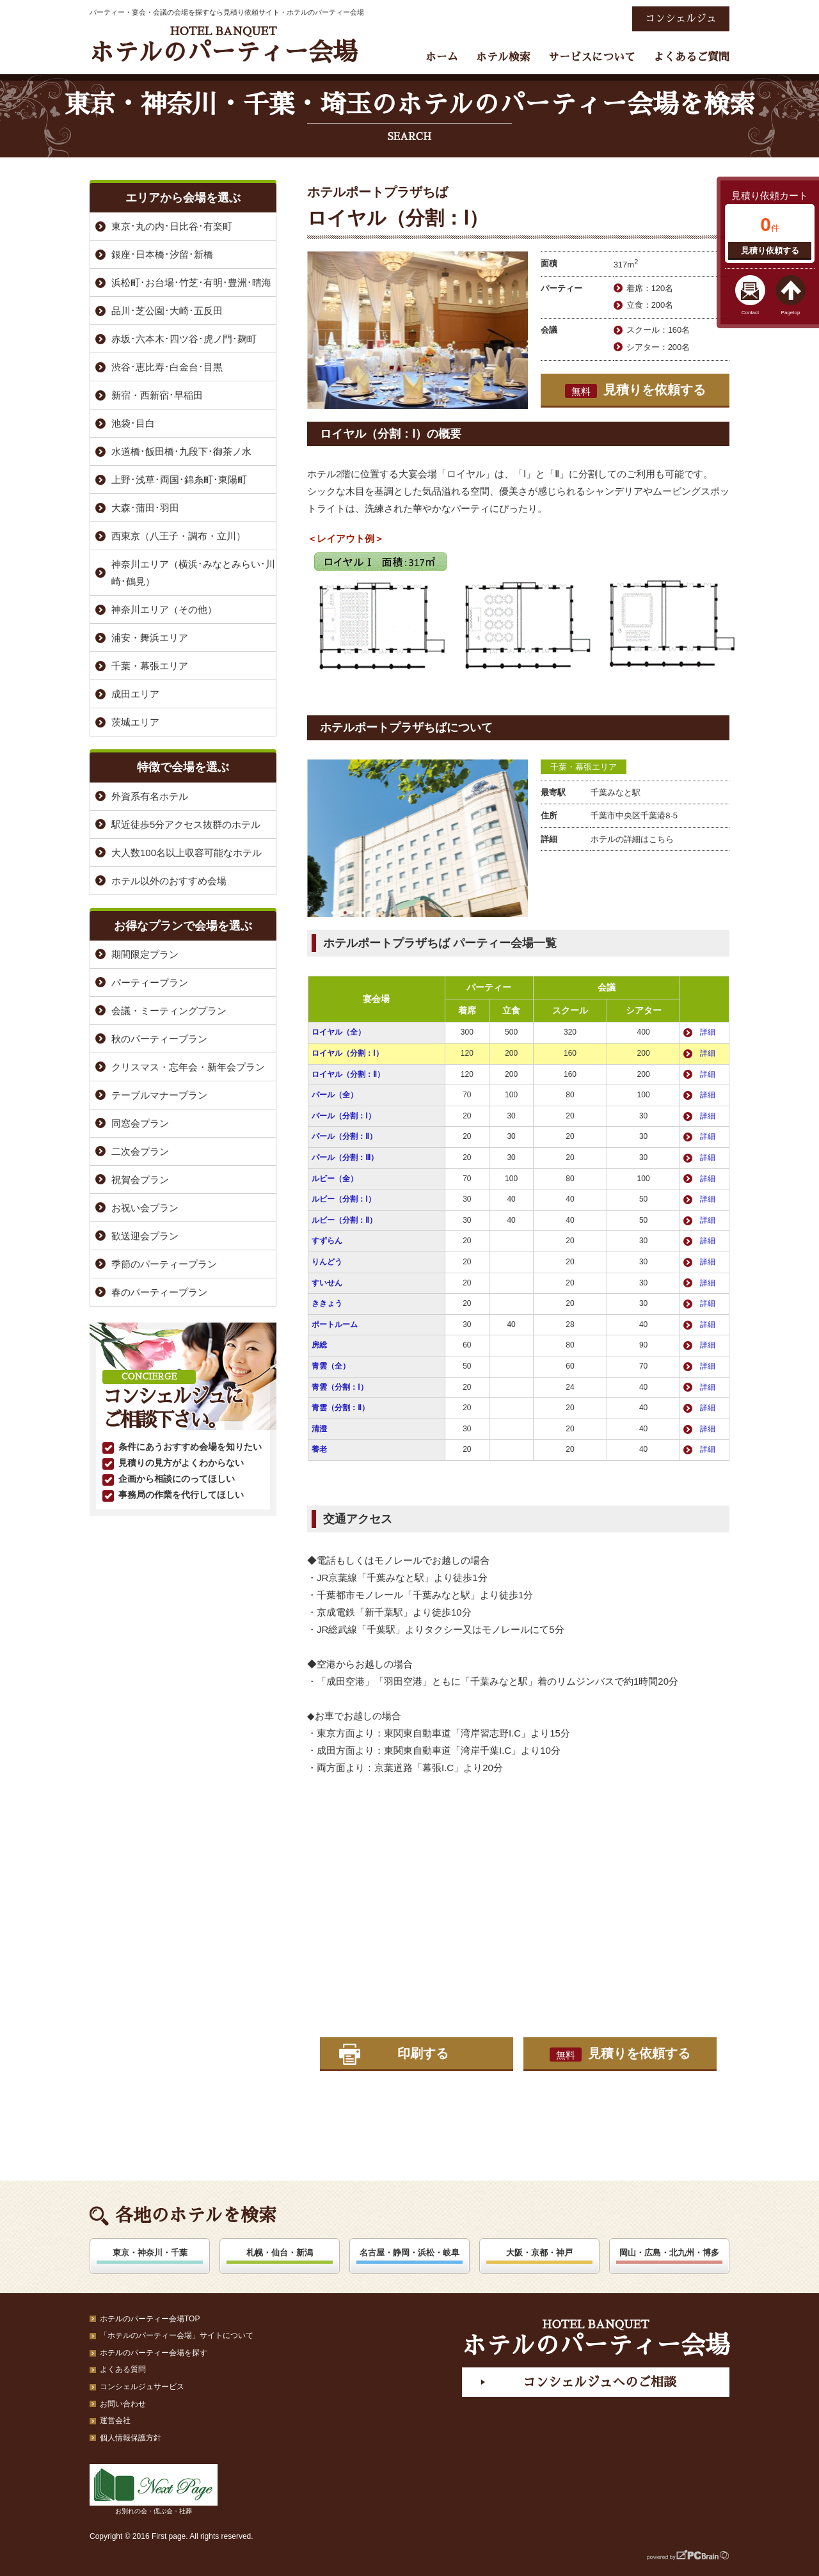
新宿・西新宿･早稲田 (157, 395)
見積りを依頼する (635, 390)
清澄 (319, 1428)
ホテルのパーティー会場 (223, 45)
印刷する (423, 2053)
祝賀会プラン (140, 1179)
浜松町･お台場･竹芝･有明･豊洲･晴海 (191, 282)
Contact (750, 312)
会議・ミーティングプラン (169, 1010)
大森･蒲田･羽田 (145, 507)
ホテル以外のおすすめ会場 (169, 880)
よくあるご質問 (691, 57)
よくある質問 (123, 2369)
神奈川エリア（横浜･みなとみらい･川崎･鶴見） (193, 573)
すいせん (327, 1282)
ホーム (441, 57)
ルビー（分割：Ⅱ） (344, 1220)
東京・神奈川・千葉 (150, 2252)
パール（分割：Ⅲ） (345, 1157)
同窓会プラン (140, 1123)
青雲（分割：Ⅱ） (340, 1407)
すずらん (327, 1240)
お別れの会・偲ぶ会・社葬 (154, 2489)
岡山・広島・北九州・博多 (669, 2252)
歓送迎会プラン (145, 1235)
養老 (319, 1449)
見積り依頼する (770, 250)
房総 (319, 1344)
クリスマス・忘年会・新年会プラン (188, 1066)
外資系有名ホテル (149, 796)
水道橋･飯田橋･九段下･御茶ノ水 (181, 451)
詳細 (707, 1032)
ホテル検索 (503, 57)
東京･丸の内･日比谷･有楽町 (171, 226)
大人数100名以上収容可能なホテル (186, 852)
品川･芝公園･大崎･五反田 (167, 310)
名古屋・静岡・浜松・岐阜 (409, 2252)
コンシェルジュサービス (142, 2386)
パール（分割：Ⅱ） (344, 1136)
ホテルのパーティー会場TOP (150, 2318)
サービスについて (591, 57)
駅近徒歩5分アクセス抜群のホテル (185, 824)
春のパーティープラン (159, 1292)
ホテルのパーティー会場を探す (153, 2352)
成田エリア (135, 693)
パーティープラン (149, 982)
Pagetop (790, 312)
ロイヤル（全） (338, 1032)
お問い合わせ (123, 2403)
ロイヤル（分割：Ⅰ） (347, 1053)
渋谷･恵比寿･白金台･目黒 (167, 367)
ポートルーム (335, 1324)
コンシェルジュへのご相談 (599, 2382)
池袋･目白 (133, 423)
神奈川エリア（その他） (164, 609)
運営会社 (115, 2420)
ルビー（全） (335, 1178)
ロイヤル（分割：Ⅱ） (348, 1074)
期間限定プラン (145, 954)
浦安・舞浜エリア (149, 637)
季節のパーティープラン (164, 1264)
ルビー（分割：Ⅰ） (344, 1199)
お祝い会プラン (145, 1207)
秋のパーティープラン (159, 1038)
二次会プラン (140, 1151)
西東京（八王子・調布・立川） (178, 535)
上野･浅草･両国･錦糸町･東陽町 (179, 479)
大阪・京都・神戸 (539, 2252)
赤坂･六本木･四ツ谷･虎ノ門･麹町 (184, 338)
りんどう (327, 1261)
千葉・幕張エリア (583, 767)
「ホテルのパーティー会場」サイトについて (176, 2335)
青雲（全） (331, 1366)
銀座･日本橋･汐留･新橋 (162, 254)
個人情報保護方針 (130, 2437)
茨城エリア (135, 722)
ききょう (327, 1303)
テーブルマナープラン (159, 1095)
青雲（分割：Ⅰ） (340, 1387)
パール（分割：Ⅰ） (344, 1115)
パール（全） (335, 1094)
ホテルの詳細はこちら (632, 839)
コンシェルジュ (681, 18)
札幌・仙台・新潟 (279, 2252)
